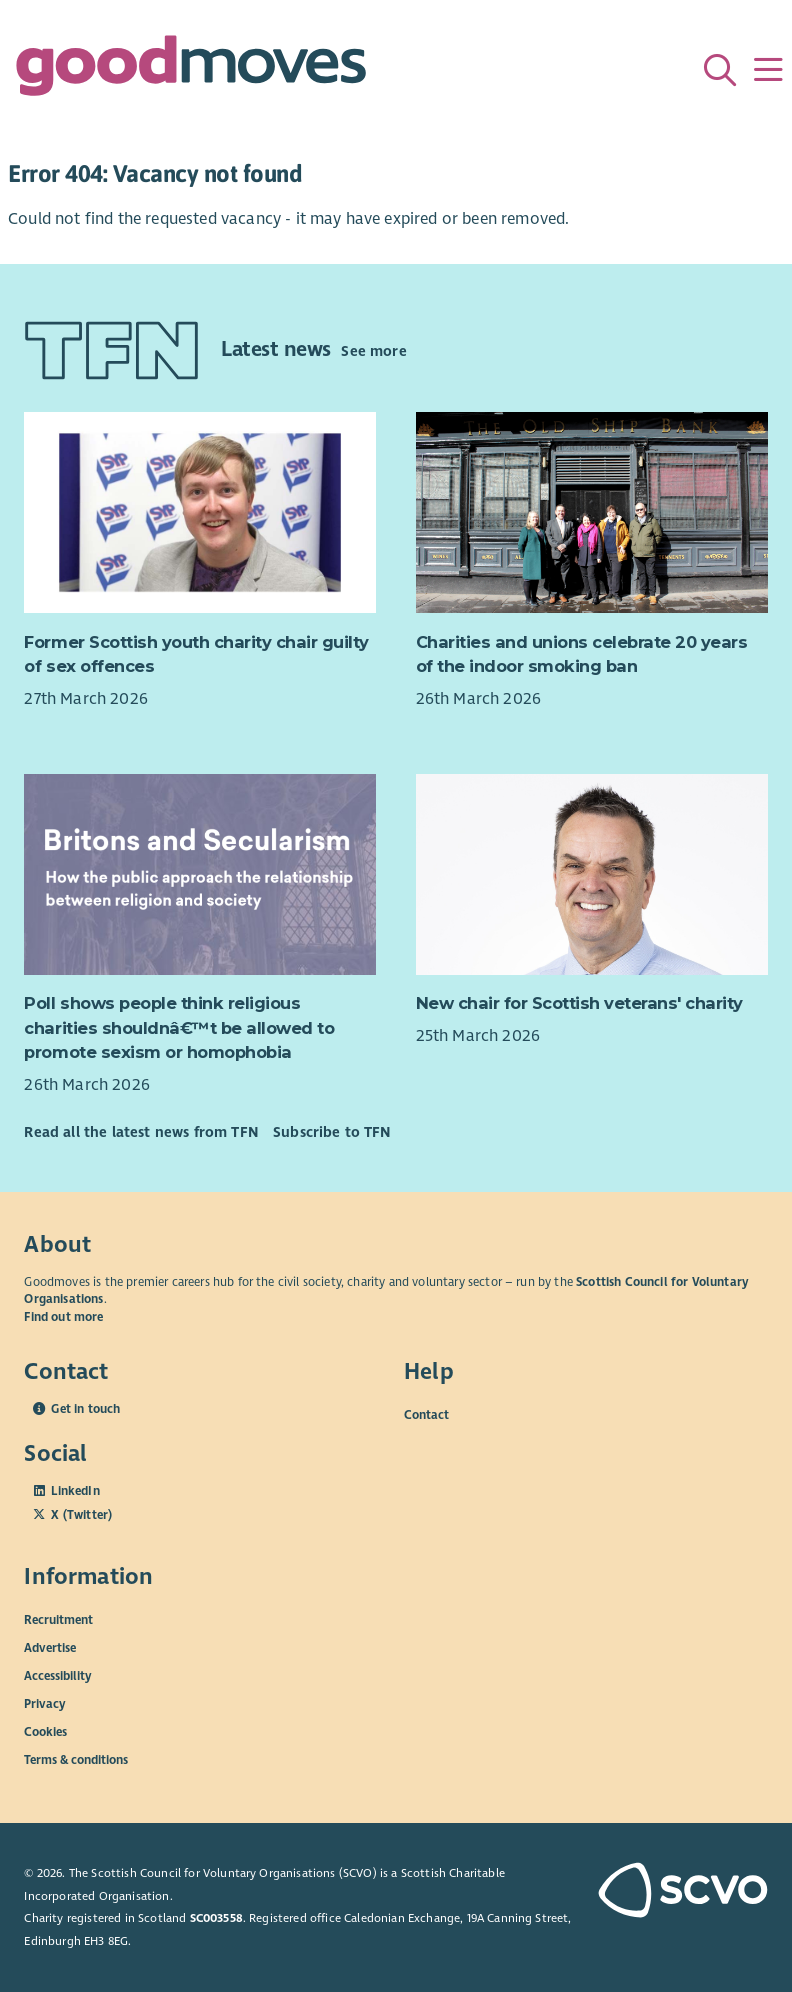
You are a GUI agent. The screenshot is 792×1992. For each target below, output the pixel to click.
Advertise (50, 1647)
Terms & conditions (76, 1759)
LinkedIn (75, 1491)
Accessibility (58, 1675)
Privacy (45, 1703)
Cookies (45, 1731)
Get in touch (85, 1409)
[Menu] (768, 70)
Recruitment (58, 1619)
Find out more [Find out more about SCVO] (63, 1317)
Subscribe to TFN (332, 1132)
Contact (426, 1415)
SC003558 (216, 1918)
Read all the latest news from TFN (140, 1132)
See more (373, 351)
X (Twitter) (81, 1515)
